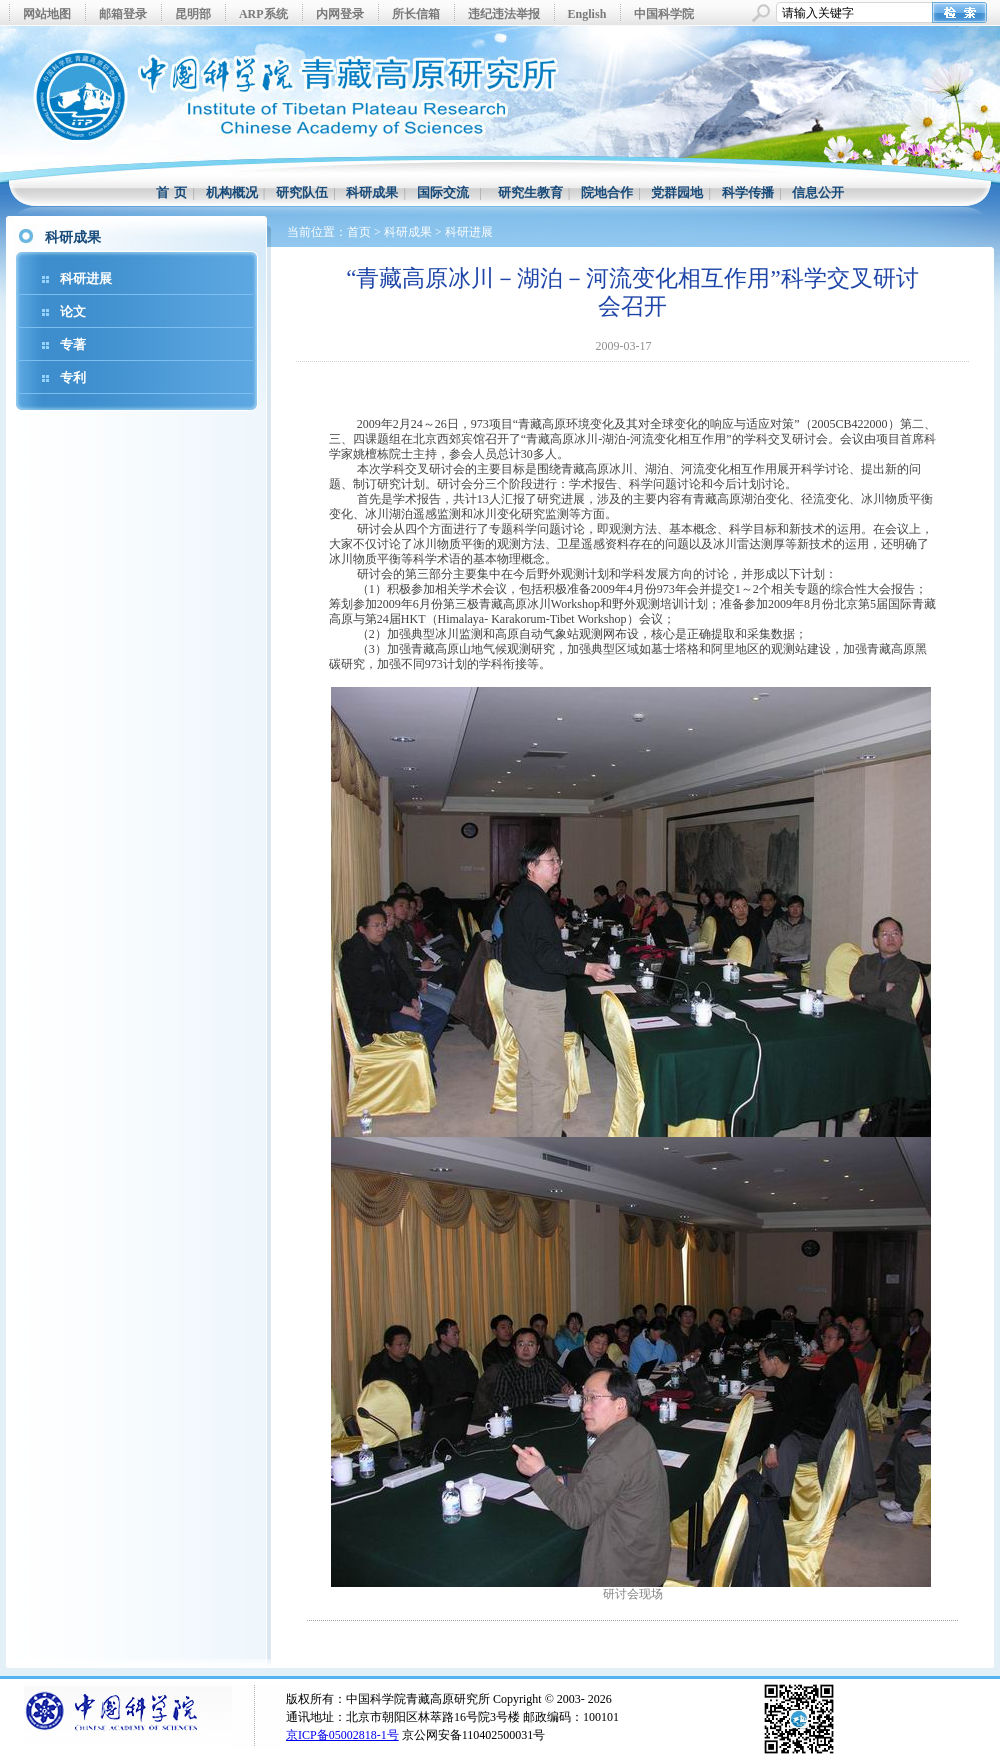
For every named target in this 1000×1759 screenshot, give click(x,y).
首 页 (171, 192)
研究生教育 (530, 192)
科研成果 (372, 192)
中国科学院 (664, 14)
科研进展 (86, 278)
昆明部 (193, 14)
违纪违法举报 (504, 14)
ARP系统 (263, 14)
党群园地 (677, 192)
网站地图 (47, 14)
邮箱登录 (123, 14)
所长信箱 (416, 14)
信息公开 (818, 192)
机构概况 (232, 192)
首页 (359, 232)
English (587, 14)
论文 (73, 311)
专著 (73, 344)
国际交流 (443, 192)
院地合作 (607, 192)
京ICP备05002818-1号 (342, 1735)
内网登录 (340, 14)
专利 (73, 377)
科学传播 (748, 192)
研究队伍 (302, 192)
